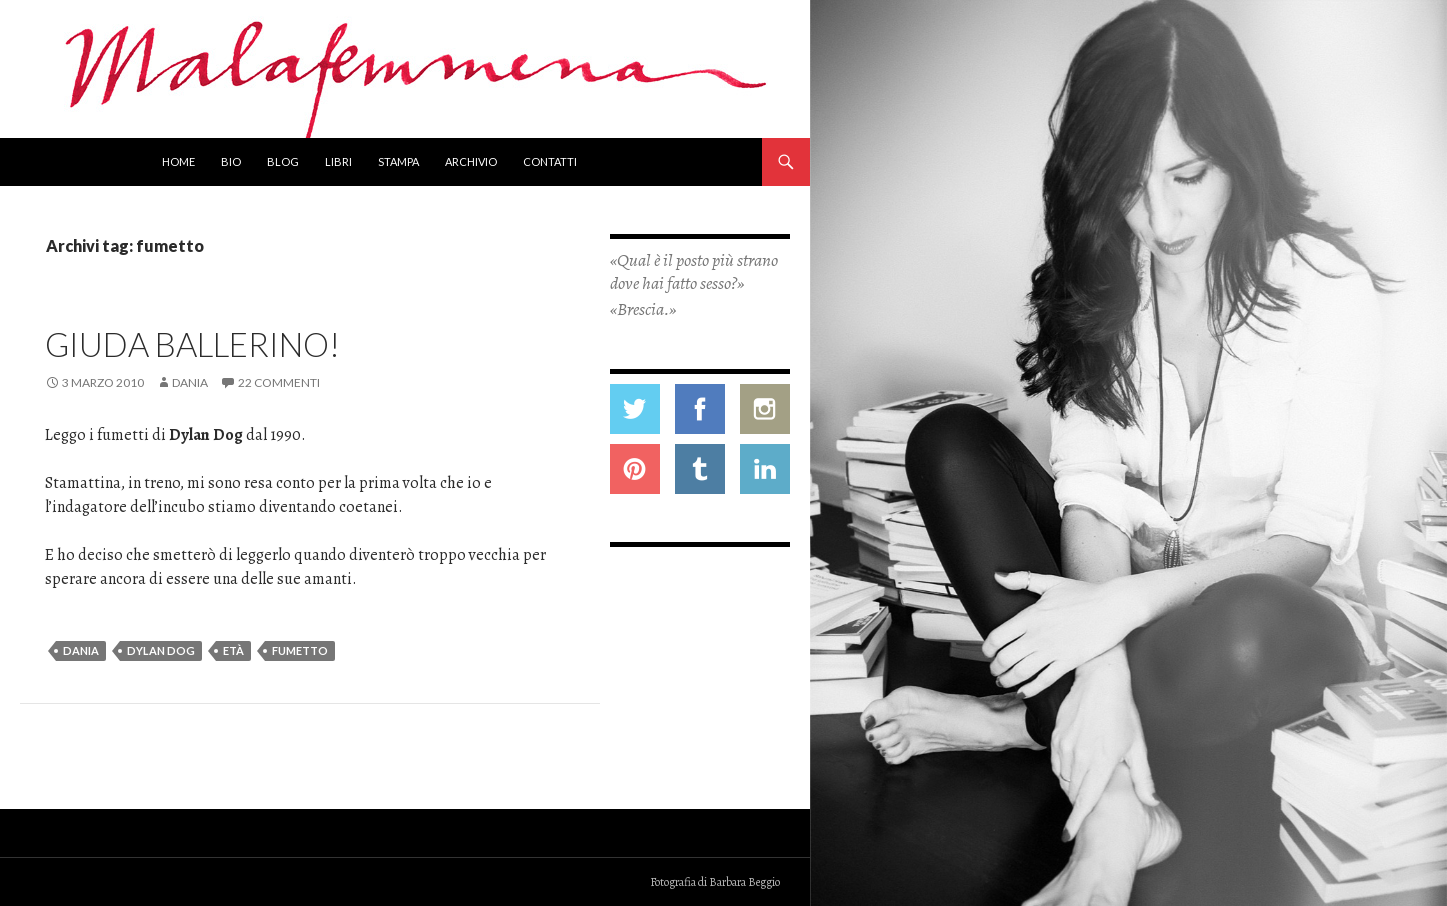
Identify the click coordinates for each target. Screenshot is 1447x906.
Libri (338, 161)
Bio (231, 161)
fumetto (300, 650)
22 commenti (279, 382)
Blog (283, 161)
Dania (190, 382)
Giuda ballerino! (192, 344)
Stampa (398, 161)
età (233, 650)
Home (178, 161)
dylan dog (161, 650)
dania (81, 650)
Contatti (550, 161)
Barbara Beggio (744, 882)
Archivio (471, 161)
